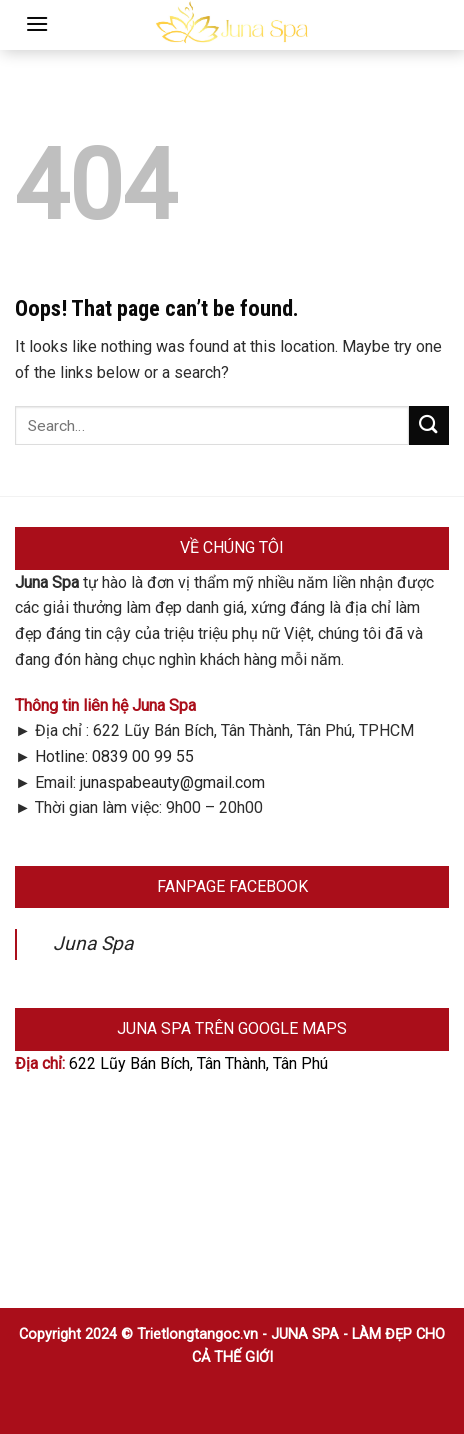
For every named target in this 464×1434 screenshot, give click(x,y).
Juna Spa (93, 943)
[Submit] (429, 425)
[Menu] (37, 23)
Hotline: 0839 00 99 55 (114, 756)
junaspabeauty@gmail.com (172, 782)
